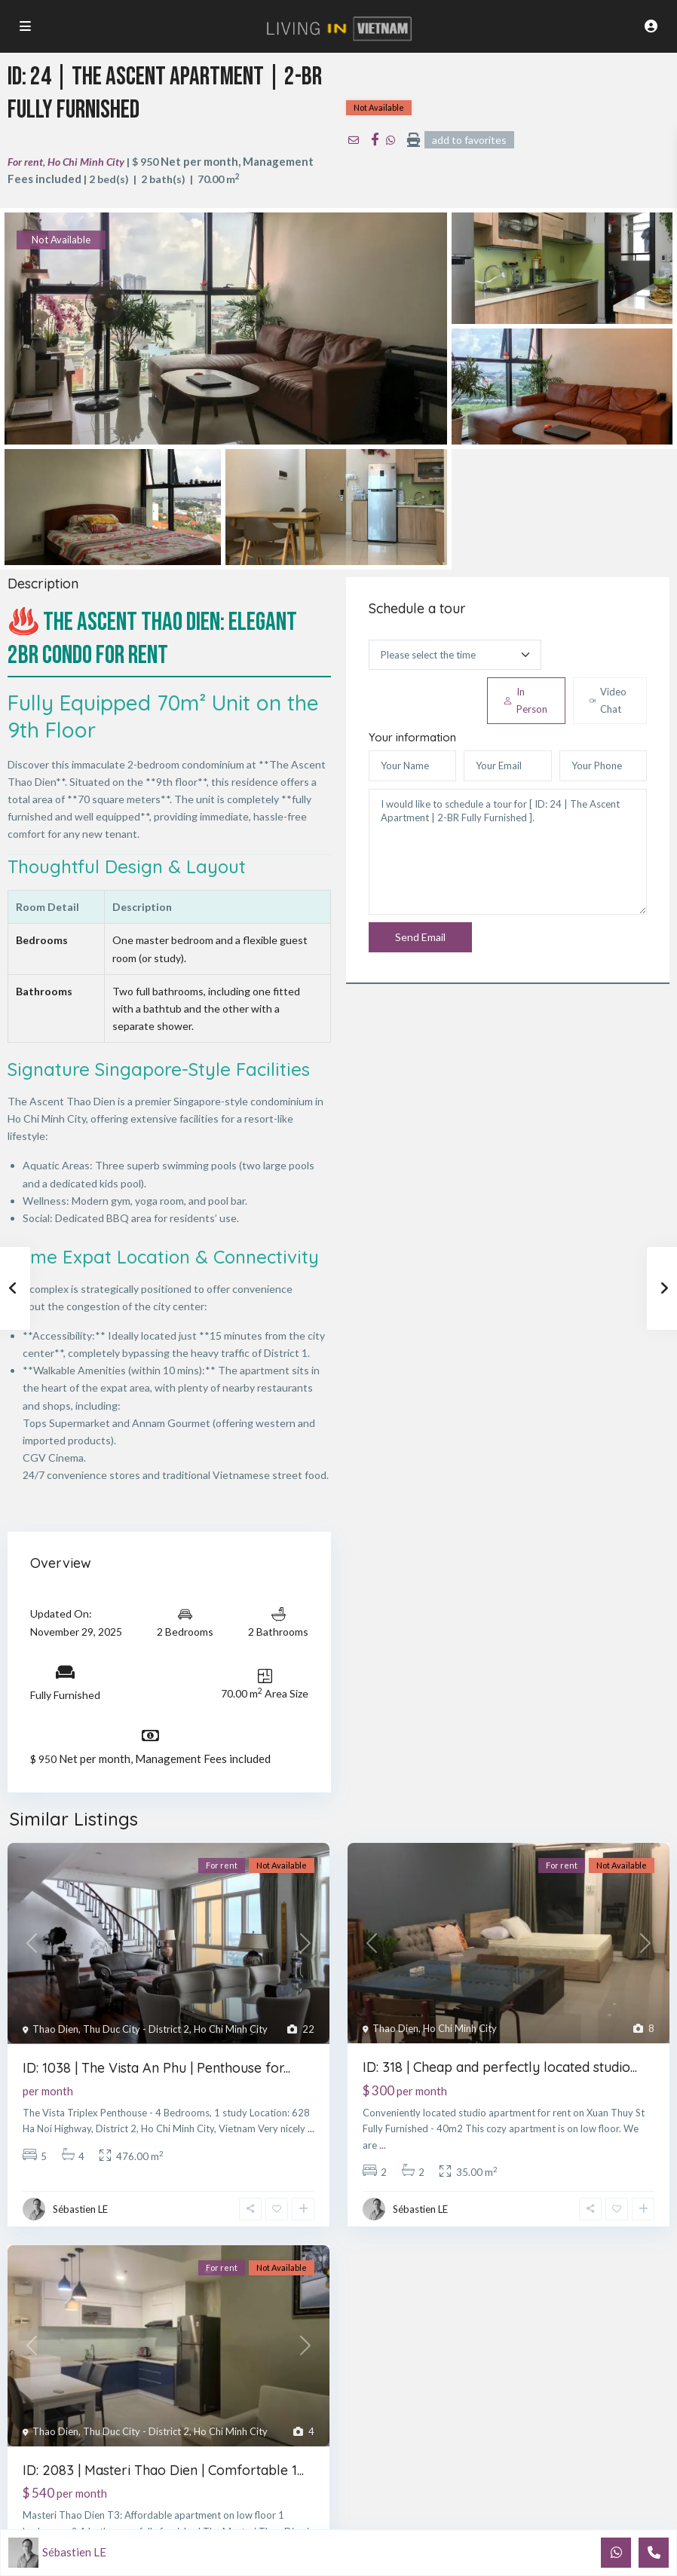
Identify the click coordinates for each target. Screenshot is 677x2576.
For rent (25, 161)
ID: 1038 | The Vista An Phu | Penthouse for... (156, 2067)
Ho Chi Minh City (85, 161)
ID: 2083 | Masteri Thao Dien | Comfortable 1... (163, 2470)
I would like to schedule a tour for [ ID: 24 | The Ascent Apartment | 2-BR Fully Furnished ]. (508, 852)
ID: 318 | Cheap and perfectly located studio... (500, 2067)
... (311, 2128)
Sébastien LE (80, 2209)
